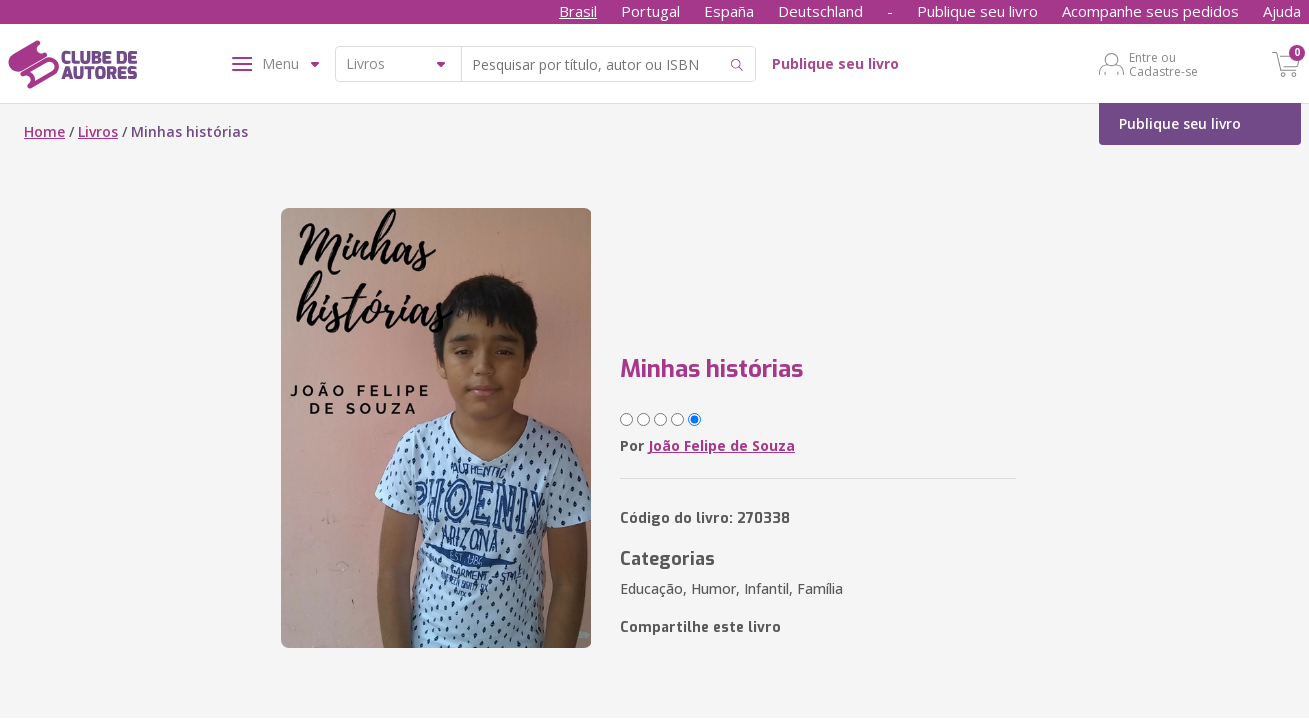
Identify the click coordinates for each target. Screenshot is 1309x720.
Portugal (650, 11)
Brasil (578, 11)
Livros (98, 131)
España (729, 11)
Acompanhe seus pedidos (1150, 11)
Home (44, 131)
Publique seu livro (977, 11)
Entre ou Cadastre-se (1163, 64)
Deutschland (820, 11)
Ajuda (1282, 11)
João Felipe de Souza (721, 445)
